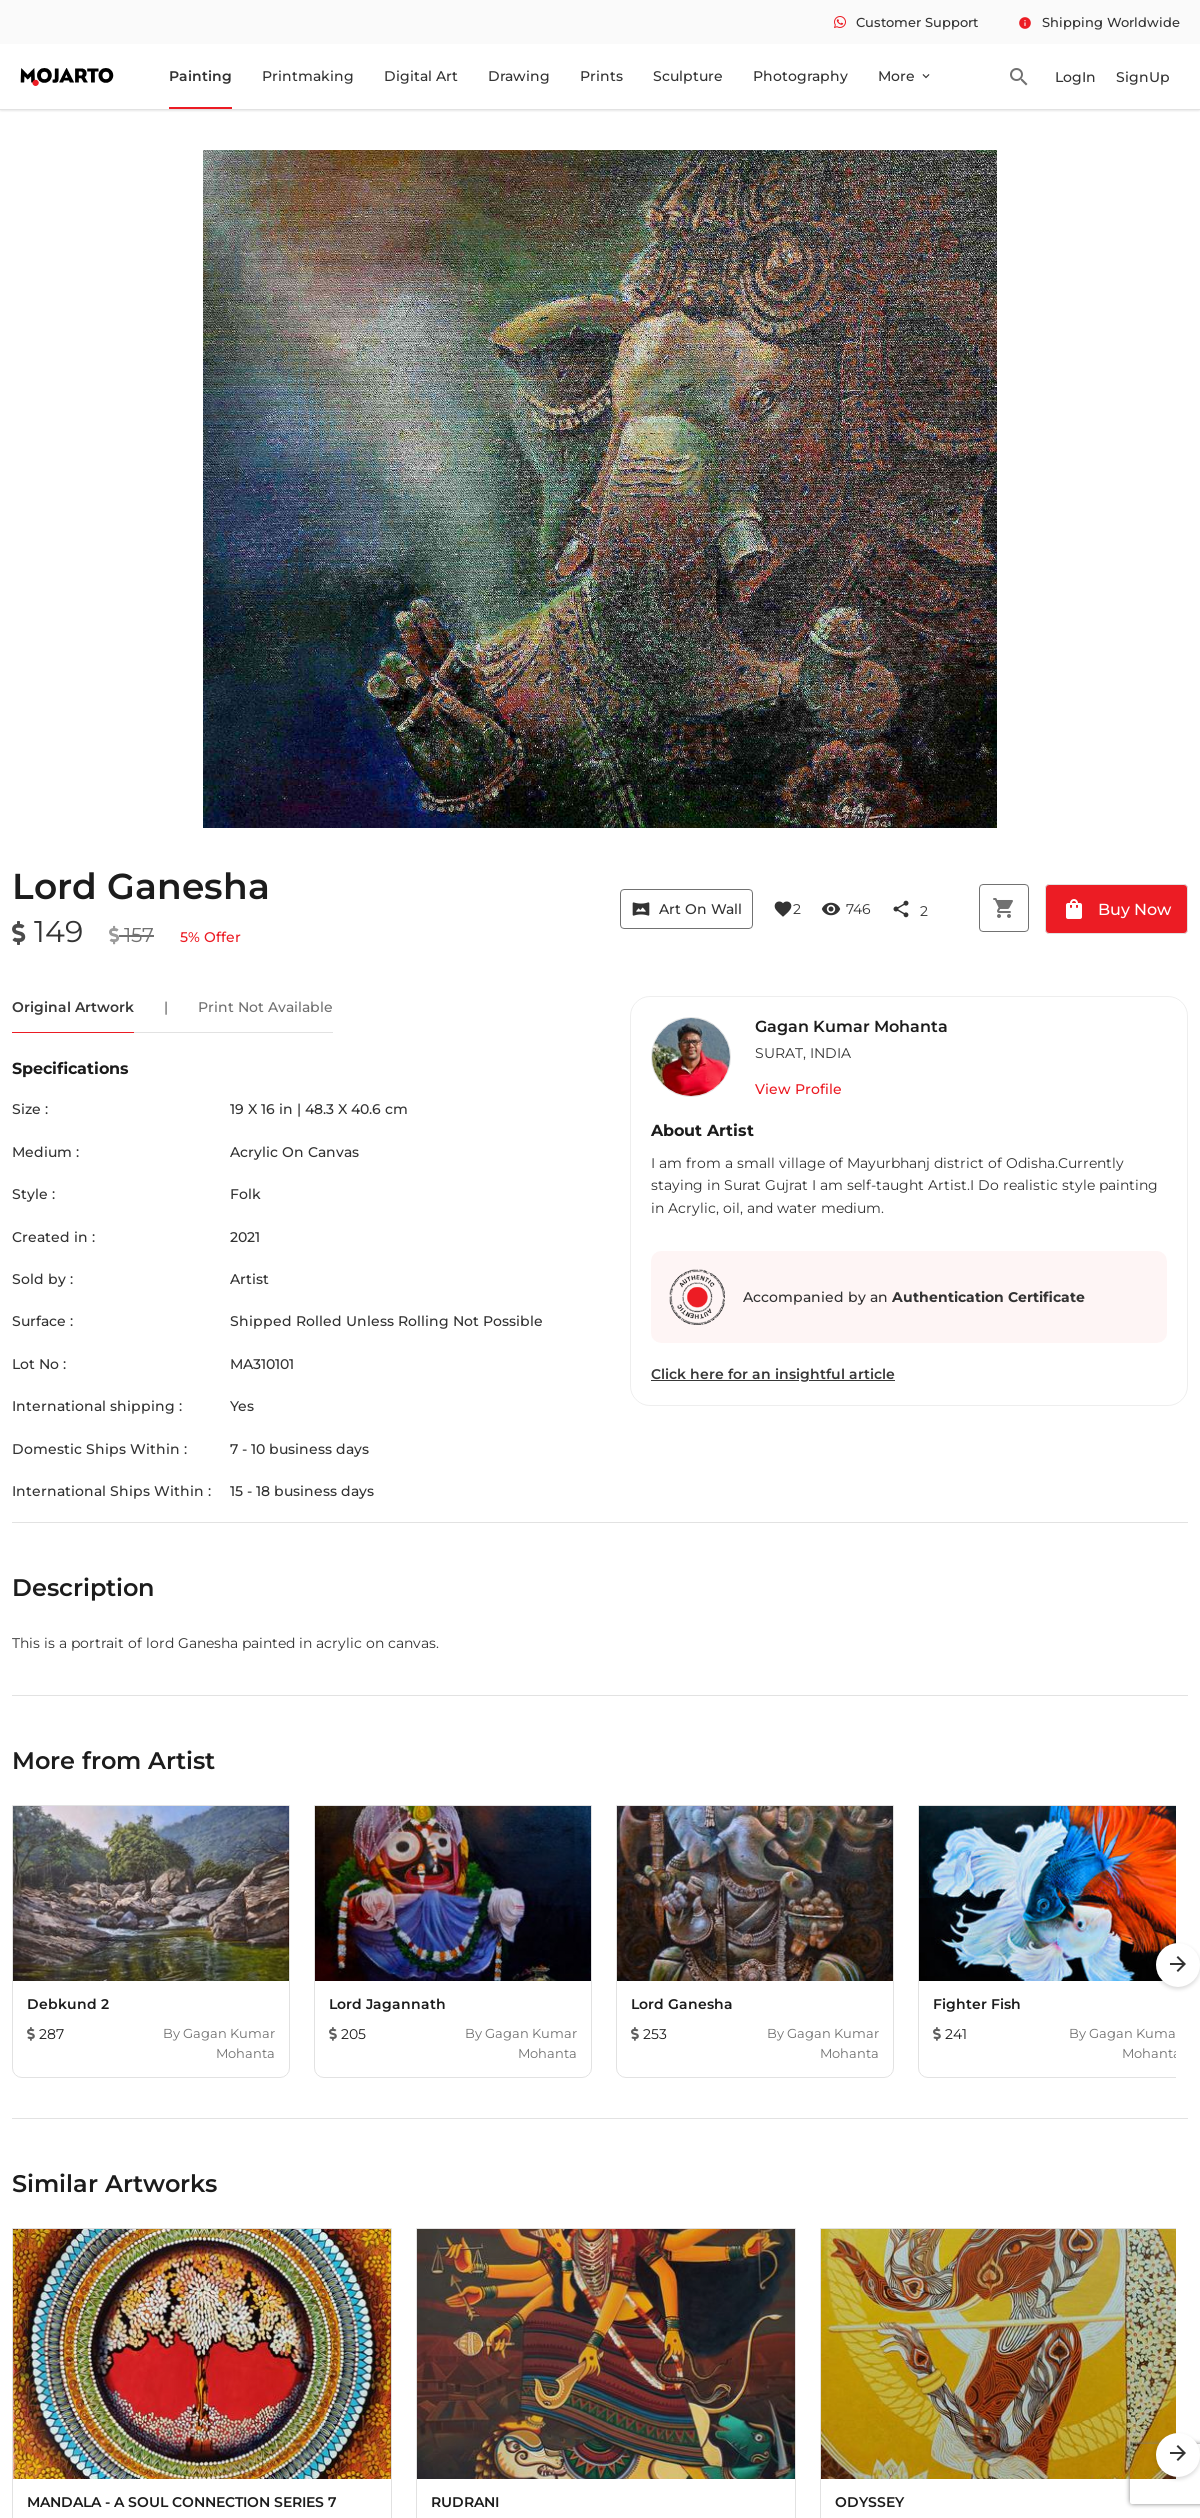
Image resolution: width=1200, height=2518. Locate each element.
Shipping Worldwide (1099, 22)
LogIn (1075, 77)
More (905, 76)
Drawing (519, 76)
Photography (800, 76)
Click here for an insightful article (773, 1374)
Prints (601, 76)
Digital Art (421, 76)
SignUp (1143, 77)
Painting (200, 76)
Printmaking (308, 76)
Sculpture (688, 76)
